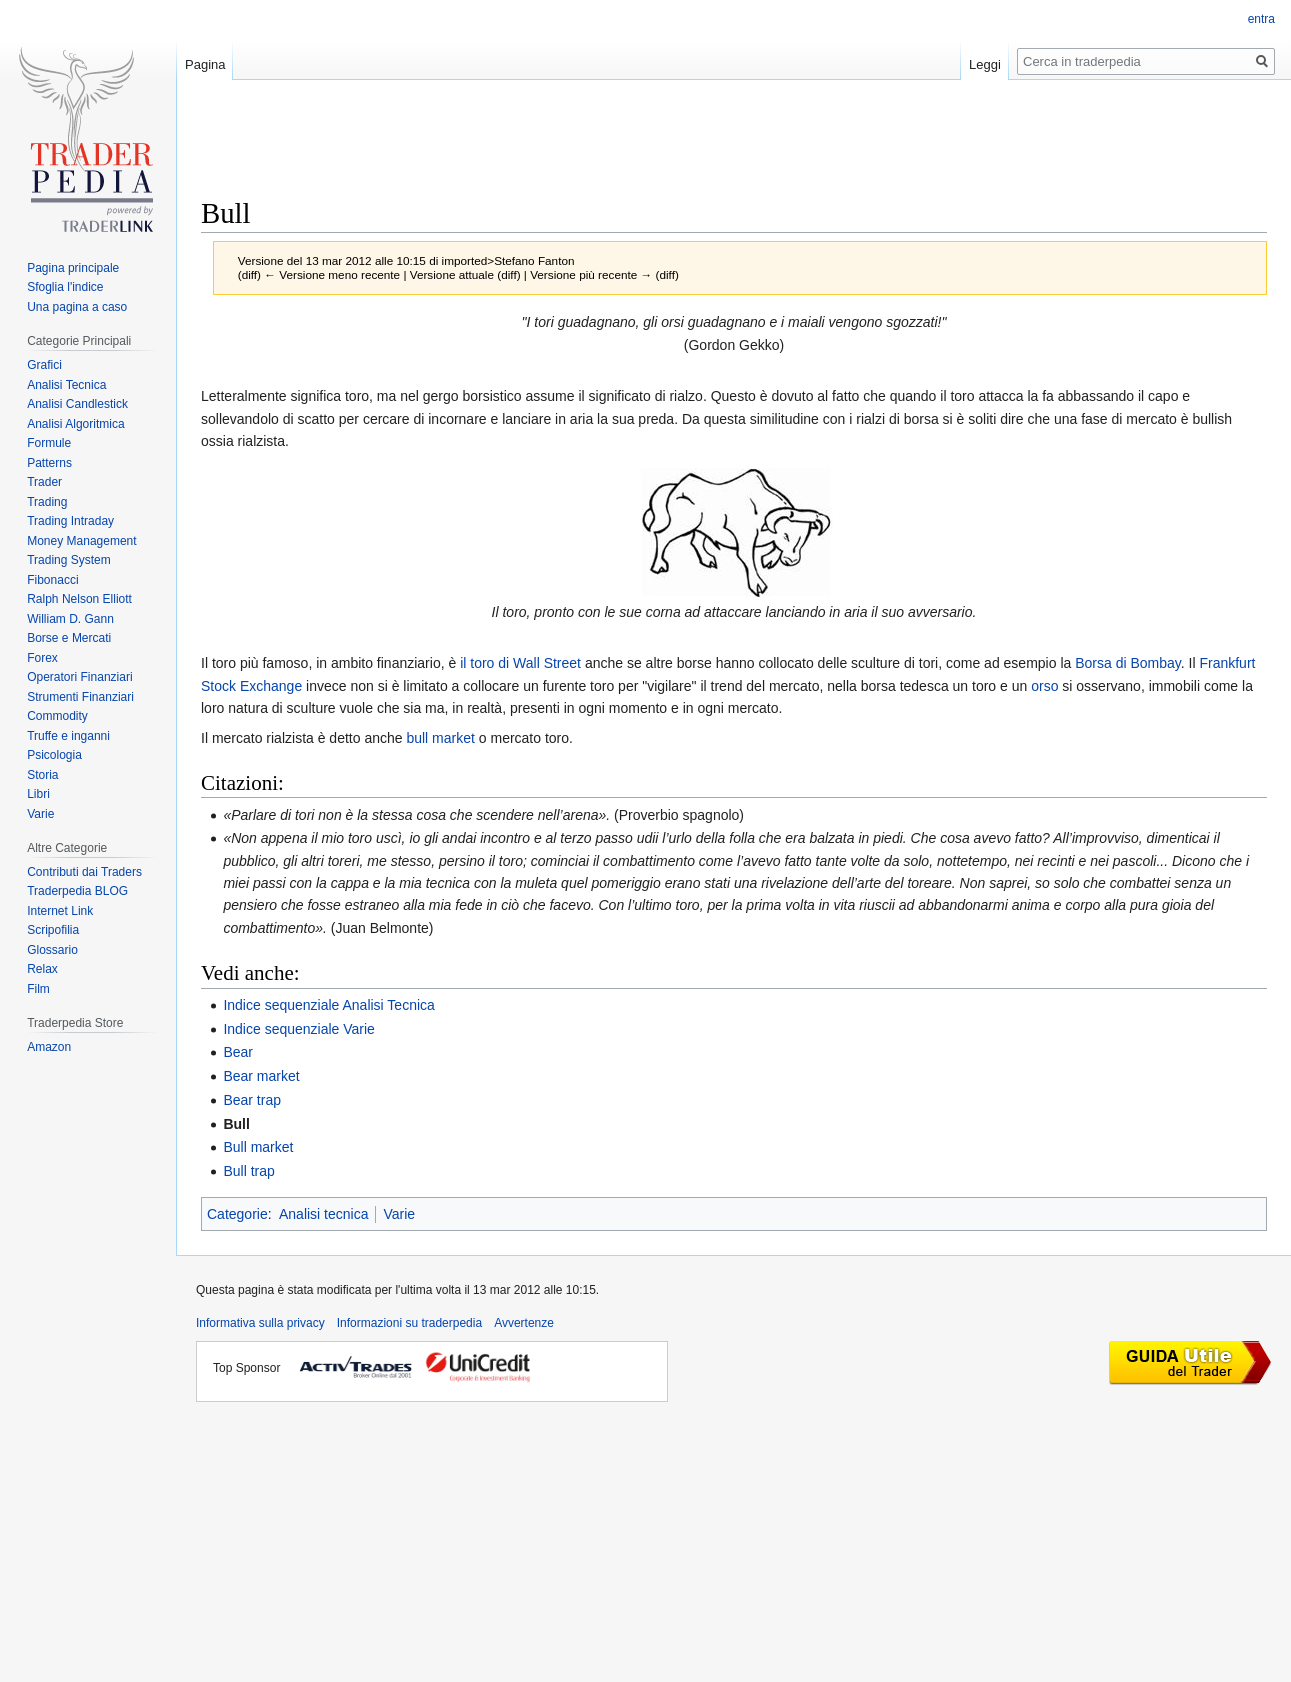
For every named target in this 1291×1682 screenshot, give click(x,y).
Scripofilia (53, 930)
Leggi (985, 64)
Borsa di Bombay (1128, 663)
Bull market (258, 1147)
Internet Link (60, 911)
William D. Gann (70, 619)
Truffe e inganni (68, 736)
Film (38, 989)
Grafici (44, 365)
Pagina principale (73, 268)
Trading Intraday (70, 521)
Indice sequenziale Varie (299, 1029)
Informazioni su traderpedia (409, 1323)
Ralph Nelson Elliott (79, 599)
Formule (49, 443)
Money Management (81, 541)
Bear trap (252, 1100)
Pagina (205, 64)
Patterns (49, 463)
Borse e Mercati (69, 638)
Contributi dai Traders (84, 872)
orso (1044, 686)
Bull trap (248, 1171)
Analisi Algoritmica (75, 424)
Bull (236, 1124)
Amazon (49, 1047)
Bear (238, 1052)
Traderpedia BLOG (77, 891)
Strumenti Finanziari (80, 697)
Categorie (237, 1214)
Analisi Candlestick (77, 404)
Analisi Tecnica (66, 385)
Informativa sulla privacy (260, 1323)
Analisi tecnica (324, 1214)
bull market (440, 738)
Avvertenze (524, 1323)
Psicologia (54, 755)
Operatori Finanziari (79, 677)
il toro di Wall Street (520, 663)
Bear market (261, 1076)
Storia (42, 775)
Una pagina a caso (77, 307)
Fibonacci (52, 580)
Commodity (57, 716)
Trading (47, 502)
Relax (42, 969)
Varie (399, 1214)
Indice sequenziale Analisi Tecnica (328, 1005)
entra (1261, 19)
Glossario (52, 950)
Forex (42, 658)
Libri (38, 794)
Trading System (69, 560)
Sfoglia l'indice (65, 287)
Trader (44, 482)
